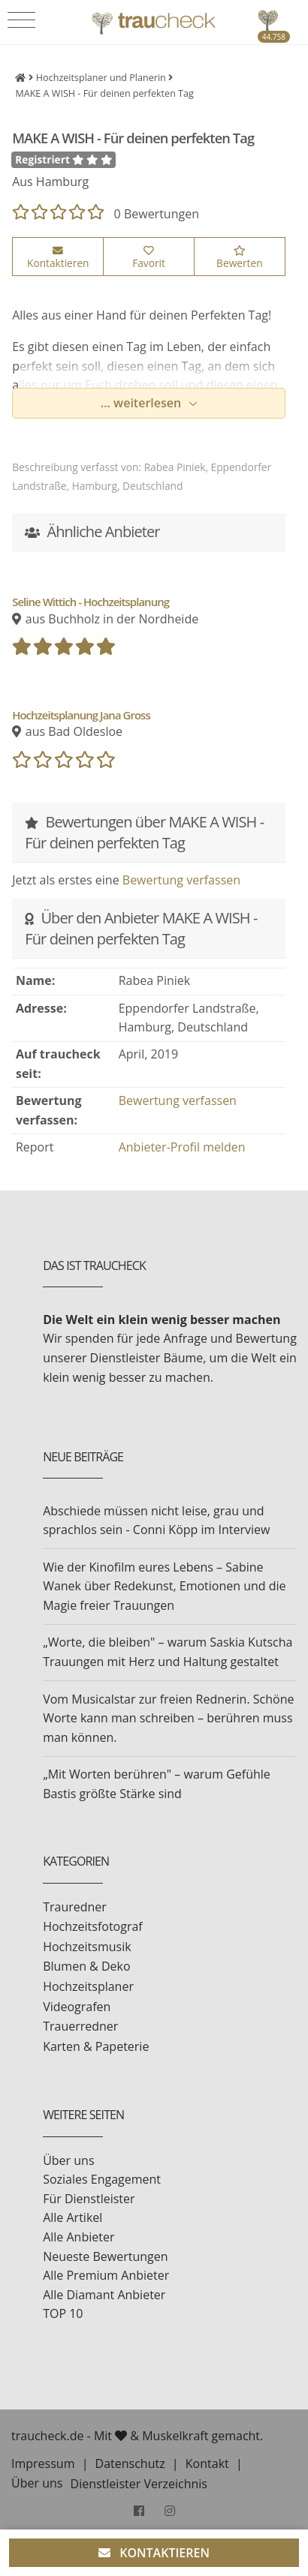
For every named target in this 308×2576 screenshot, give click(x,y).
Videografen (76, 2006)
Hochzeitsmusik (87, 1946)
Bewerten (239, 258)
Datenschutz (130, 2463)
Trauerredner (80, 2026)
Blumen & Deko (86, 1966)
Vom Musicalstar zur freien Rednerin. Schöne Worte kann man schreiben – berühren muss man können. (168, 1718)
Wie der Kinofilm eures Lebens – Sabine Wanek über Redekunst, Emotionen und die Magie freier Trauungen (164, 1586)
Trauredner (75, 1907)
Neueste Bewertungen (105, 2256)
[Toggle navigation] (21, 20)
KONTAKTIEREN (154, 2552)
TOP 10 (63, 2313)
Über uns (68, 2160)
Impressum (42, 2463)
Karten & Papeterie (96, 2046)
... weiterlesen (143, 403)
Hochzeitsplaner (88, 1986)
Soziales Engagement (102, 2179)
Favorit (148, 258)
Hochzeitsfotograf (93, 1926)
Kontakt (207, 2463)
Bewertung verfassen (181, 880)
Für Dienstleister (88, 2198)
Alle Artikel (72, 2217)
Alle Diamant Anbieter (104, 2294)
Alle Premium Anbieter (106, 2275)
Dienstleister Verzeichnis (139, 2483)
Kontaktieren (58, 258)
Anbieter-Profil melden (182, 1147)
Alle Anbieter (78, 2237)
